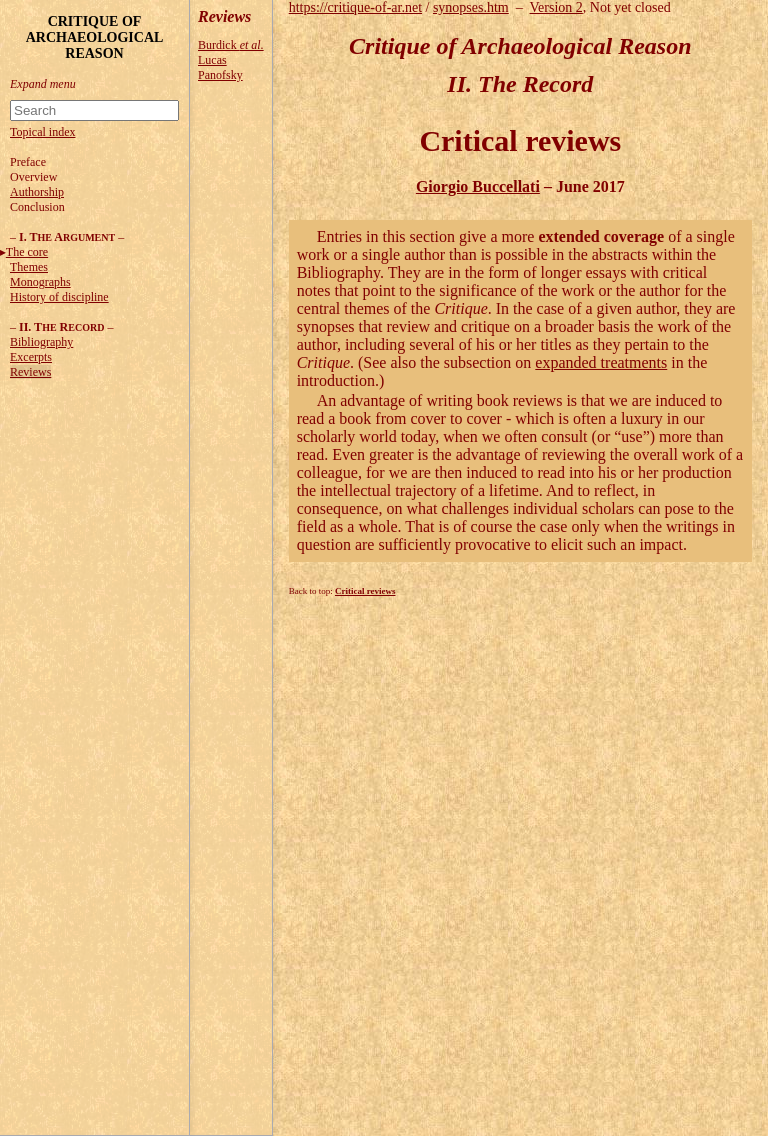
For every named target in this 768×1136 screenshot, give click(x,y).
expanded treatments (601, 362)
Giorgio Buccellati (478, 186)
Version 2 (556, 7)
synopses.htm (471, 7)
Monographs (40, 282)
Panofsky (220, 75)
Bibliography (41, 342)
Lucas (212, 60)
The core (27, 252)
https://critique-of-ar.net (355, 7)
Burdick (231, 45)
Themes (29, 267)
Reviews (30, 372)
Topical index (42, 132)
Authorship (37, 192)
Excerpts (31, 357)
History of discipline (59, 297)
